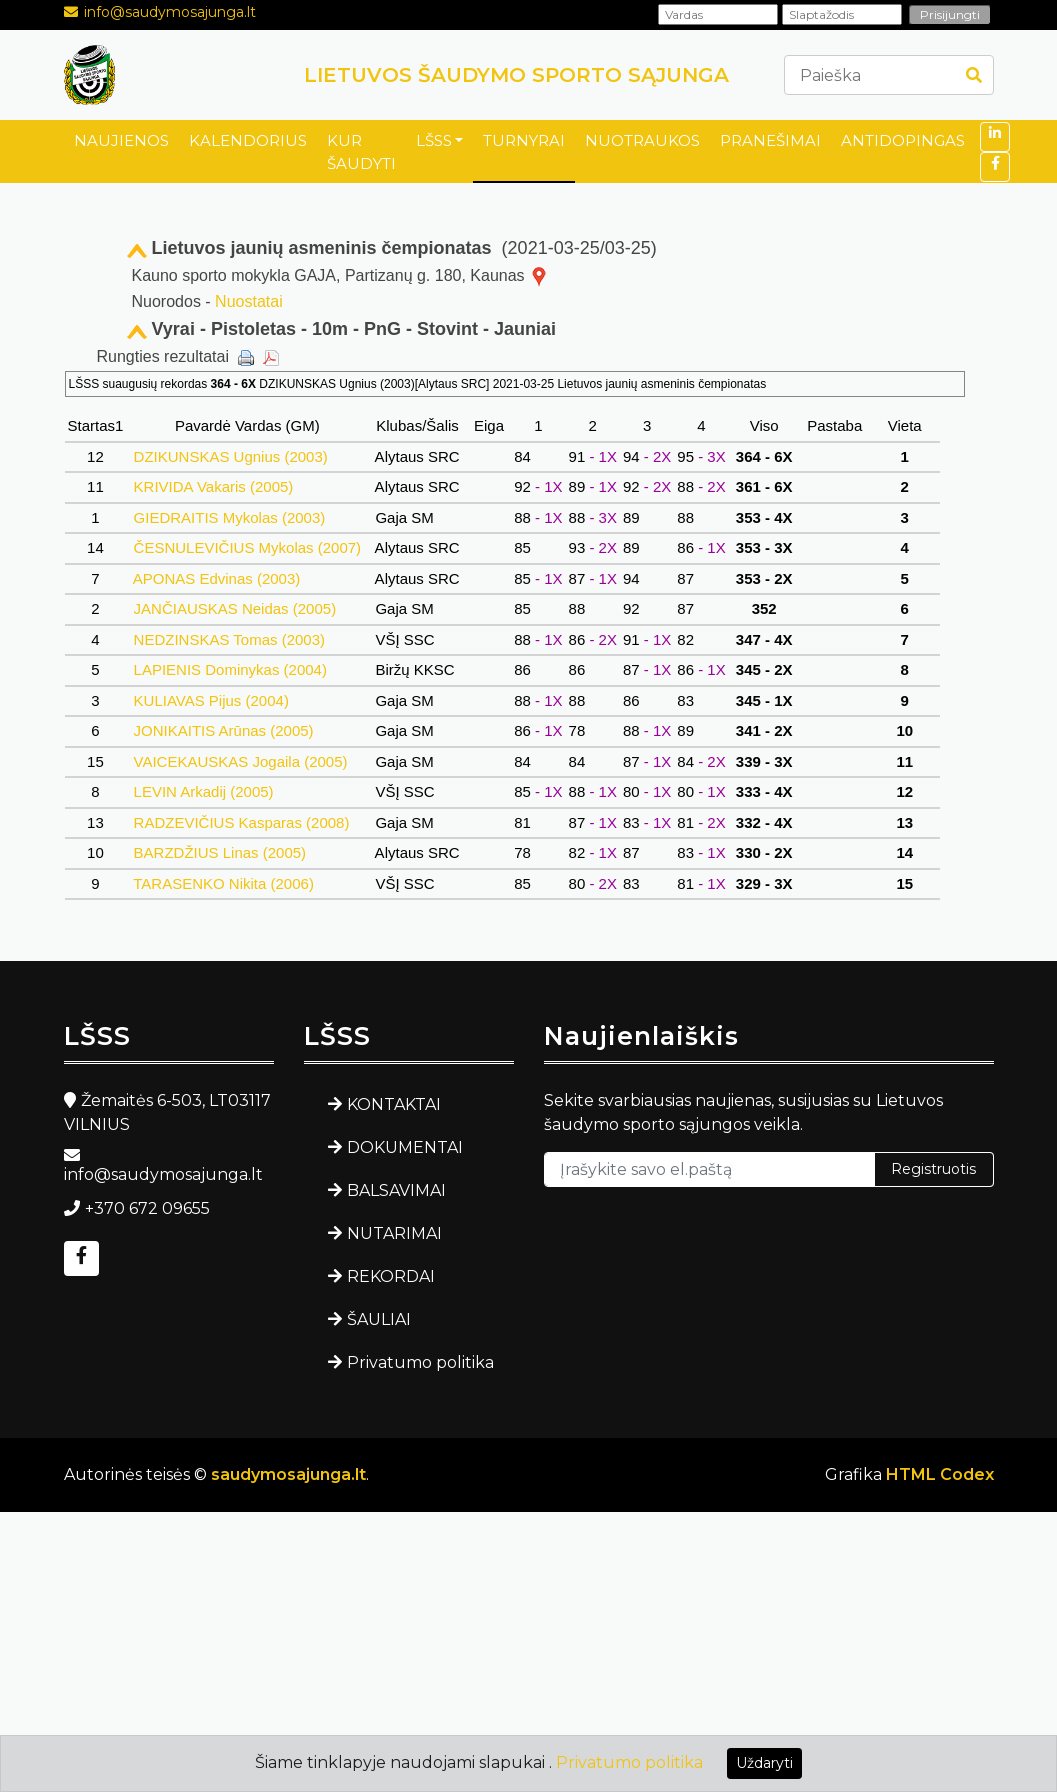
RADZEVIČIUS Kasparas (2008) (241, 822)
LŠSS (434, 140)
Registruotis (933, 1169)
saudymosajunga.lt (288, 1474)
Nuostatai (249, 301)
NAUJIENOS (121, 140)
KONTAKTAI (394, 1104)
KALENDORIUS (248, 140)
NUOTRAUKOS (642, 140)
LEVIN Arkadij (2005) (203, 791)
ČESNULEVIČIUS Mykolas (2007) (247, 547)
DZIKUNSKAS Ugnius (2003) (230, 456)
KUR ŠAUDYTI (361, 152)
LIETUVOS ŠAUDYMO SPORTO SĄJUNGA (516, 75)
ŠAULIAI (379, 1319)
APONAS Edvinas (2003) (216, 578)
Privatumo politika (420, 1362)
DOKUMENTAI (405, 1147)
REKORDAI (391, 1276)
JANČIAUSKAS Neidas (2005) (234, 608)
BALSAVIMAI (396, 1190)
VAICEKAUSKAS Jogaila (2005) (240, 761)
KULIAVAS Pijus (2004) (211, 700)
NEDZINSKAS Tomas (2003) (229, 639)
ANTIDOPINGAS (903, 140)
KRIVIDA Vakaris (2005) (213, 486)
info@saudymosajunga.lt (170, 12)
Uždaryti (764, 1763)
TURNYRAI (524, 140)
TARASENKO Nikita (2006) (223, 883)
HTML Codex (940, 1474)
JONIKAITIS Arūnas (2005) (223, 730)
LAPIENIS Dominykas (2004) (230, 669)
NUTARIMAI (394, 1233)
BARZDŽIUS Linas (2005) (219, 852)
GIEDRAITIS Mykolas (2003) (229, 517)
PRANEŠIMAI (770, 140)
